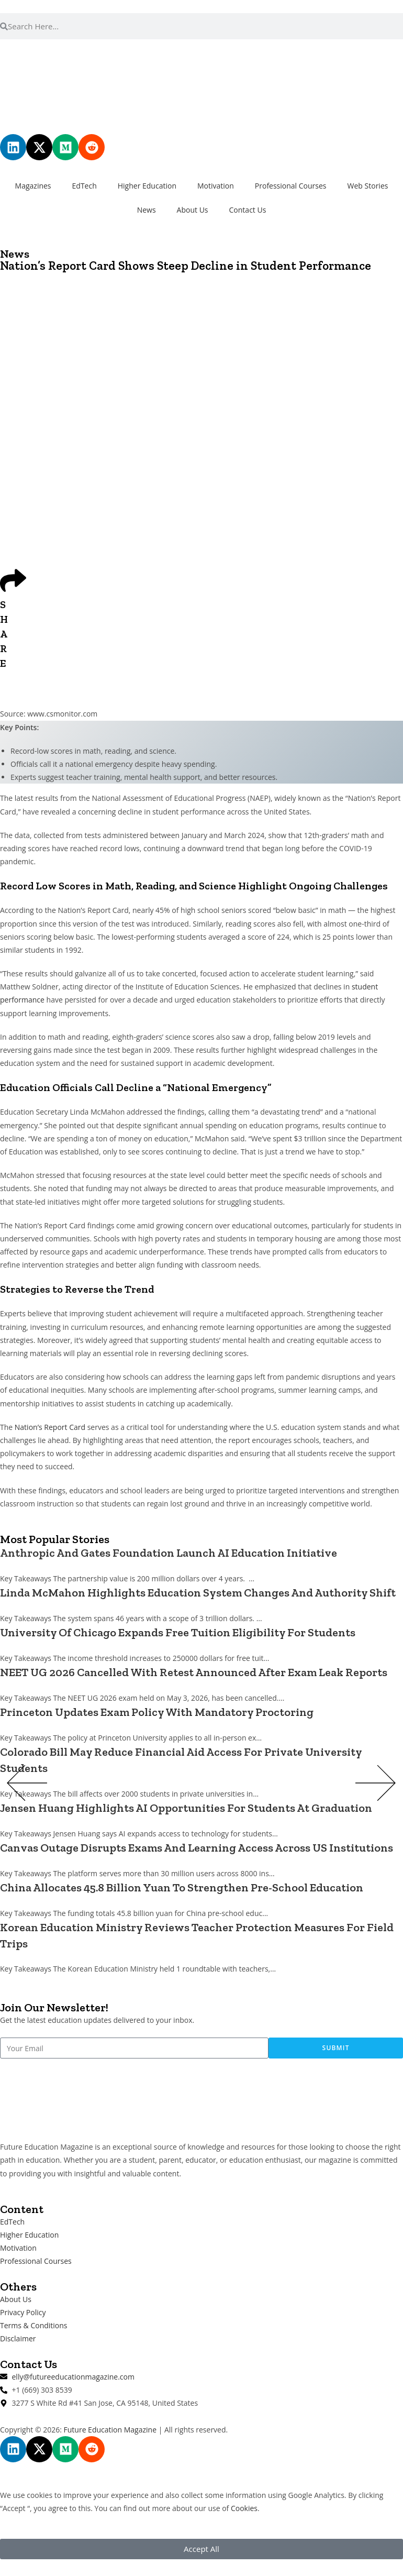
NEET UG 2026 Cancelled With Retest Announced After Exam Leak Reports (193, 1672)
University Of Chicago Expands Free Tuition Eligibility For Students (177, 1632)
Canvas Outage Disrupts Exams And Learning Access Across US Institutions (196, 1848)
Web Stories (368, 186)
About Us (192, 210)
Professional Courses (291, 186)
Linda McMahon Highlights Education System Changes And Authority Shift (198, 1593)
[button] (27, 1784)
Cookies (244, 2508)
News (146, 210)
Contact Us (247, 210)
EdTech (84, 186)
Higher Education (147, 186)
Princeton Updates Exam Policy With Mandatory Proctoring (157, 1712)
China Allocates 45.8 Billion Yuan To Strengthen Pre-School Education (181, 1887)
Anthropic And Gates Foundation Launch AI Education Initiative (168, 1553)
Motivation (215, 186)
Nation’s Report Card (50, 1427)
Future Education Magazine (110, 2430)
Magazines (33, 186)
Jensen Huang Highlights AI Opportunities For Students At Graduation (186, 1808)
